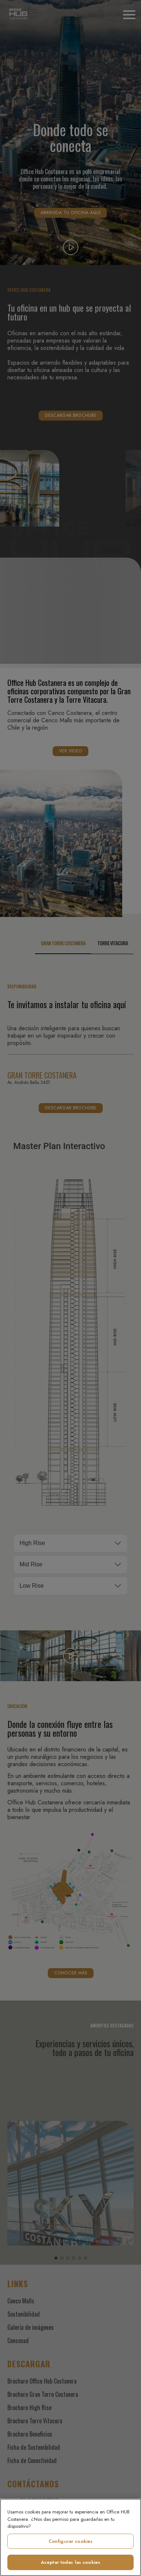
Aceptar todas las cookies (70, 2562)
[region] (70, 2537)
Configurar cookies (70, 2541)
